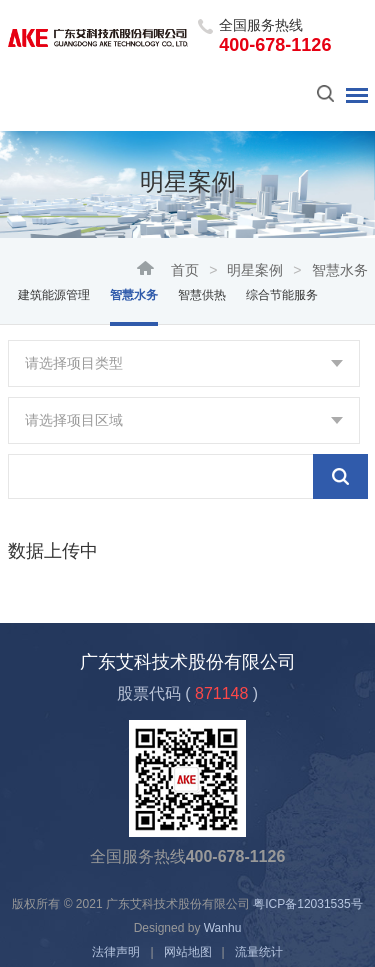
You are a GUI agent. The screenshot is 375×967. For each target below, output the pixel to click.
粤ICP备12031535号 (307, 904)
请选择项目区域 (74, 420)
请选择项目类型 (74, 363)
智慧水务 (134, 295)
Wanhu (223, 928)
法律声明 (116, 952)
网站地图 (188, 952)
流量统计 (259, 952)
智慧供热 (202, 295)
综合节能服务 (282, 295)
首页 (185, 270)
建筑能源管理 (54, 295)
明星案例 (255, 270)
